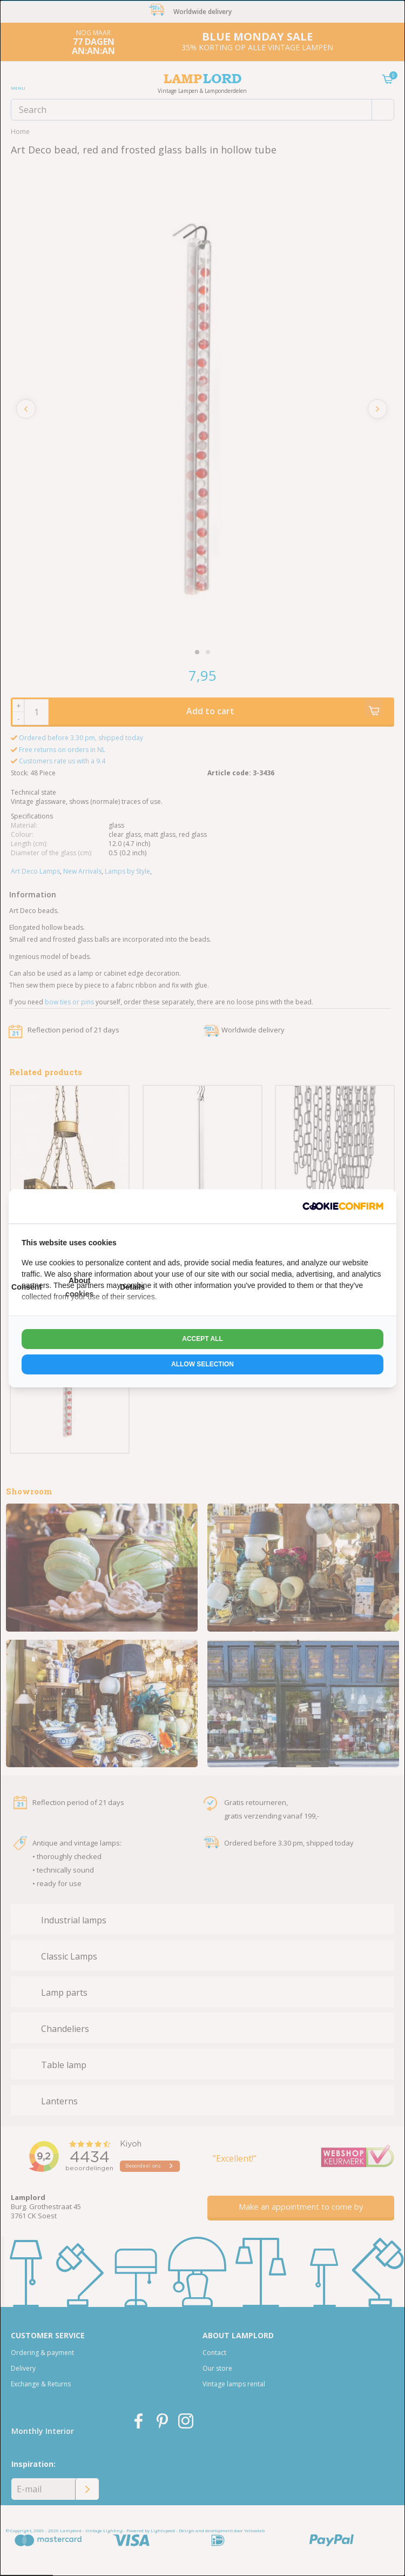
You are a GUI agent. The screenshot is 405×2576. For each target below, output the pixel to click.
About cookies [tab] (79, 1287)
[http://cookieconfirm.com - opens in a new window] (342, 1206)
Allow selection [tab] (202, 1364)
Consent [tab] (26, 1287)
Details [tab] (132, 1287)
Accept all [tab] (202, 1339)
